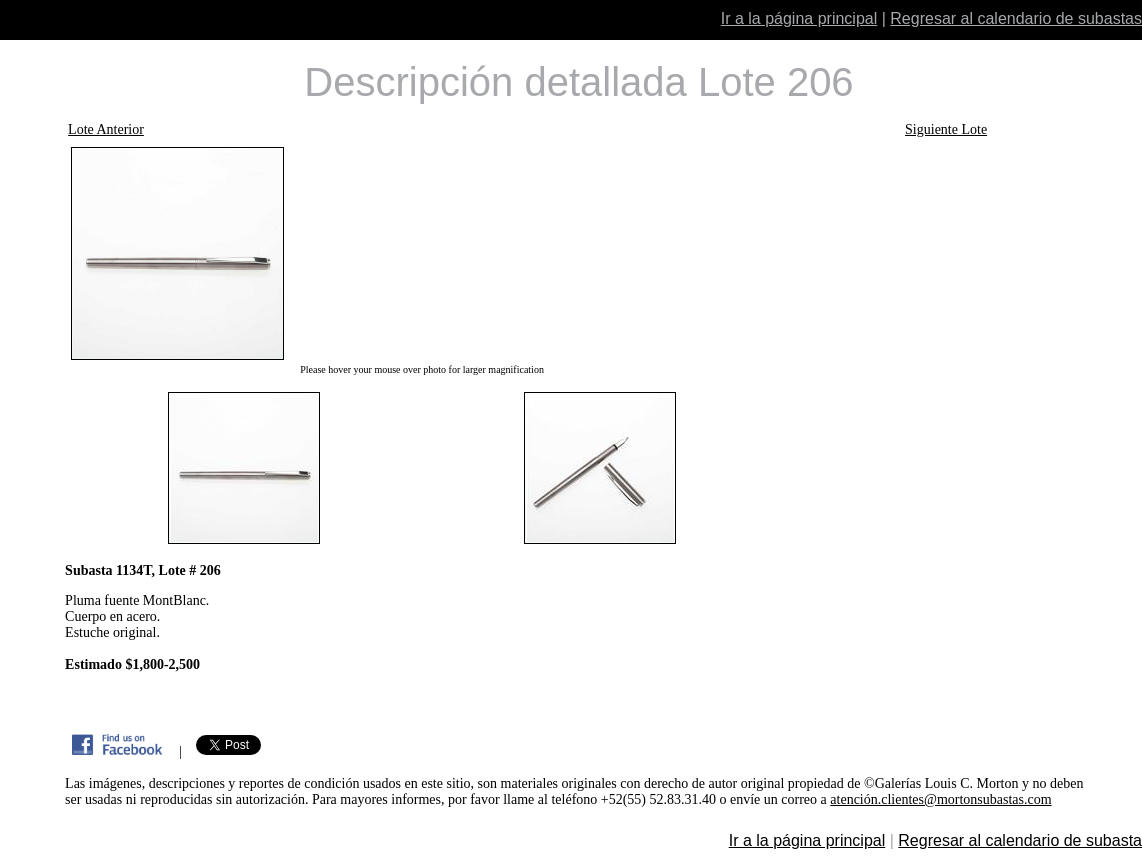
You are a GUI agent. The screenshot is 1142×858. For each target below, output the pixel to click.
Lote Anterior (106, 129)
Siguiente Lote (946, 129)
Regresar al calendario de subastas (1016, 18)
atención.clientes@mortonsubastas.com (940, 799)
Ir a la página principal (799, 18)
